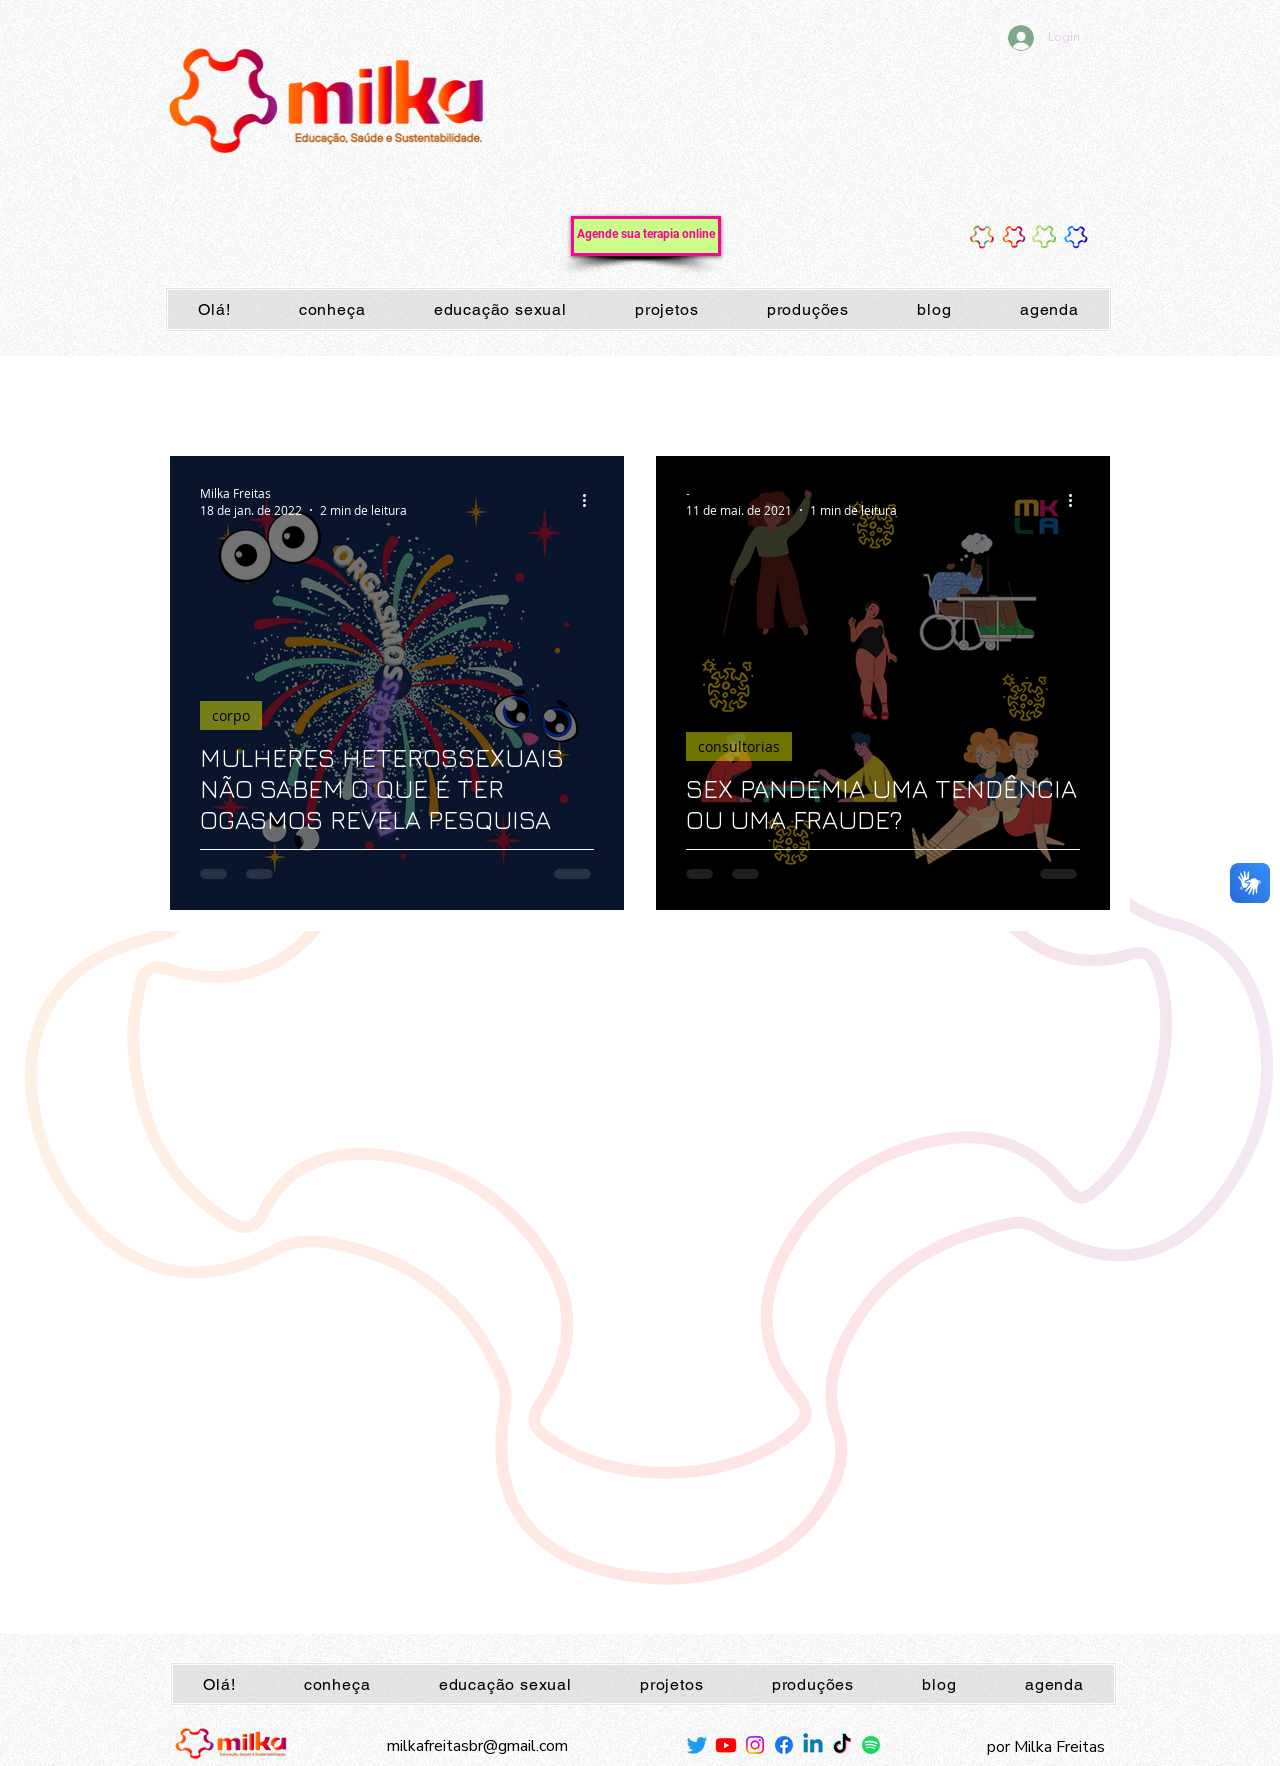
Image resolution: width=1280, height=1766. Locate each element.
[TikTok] (842, 1745)
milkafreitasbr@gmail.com (477, 1746)
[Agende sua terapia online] (646, 236)
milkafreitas (864, 395)
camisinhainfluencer (993, 395)
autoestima (759, 395)
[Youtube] (726, 1745)
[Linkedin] (813, 1745)
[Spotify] (871, 1745)
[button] (1084, 398)
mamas (305, 395)
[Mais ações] (591, 501)
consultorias (739, 746)
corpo (561, 395)
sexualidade (652, 395)
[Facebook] (784, 1745)
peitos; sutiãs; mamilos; (435, 395)
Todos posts (207, 395)
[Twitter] (697, 1745)
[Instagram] (755, 1745)
